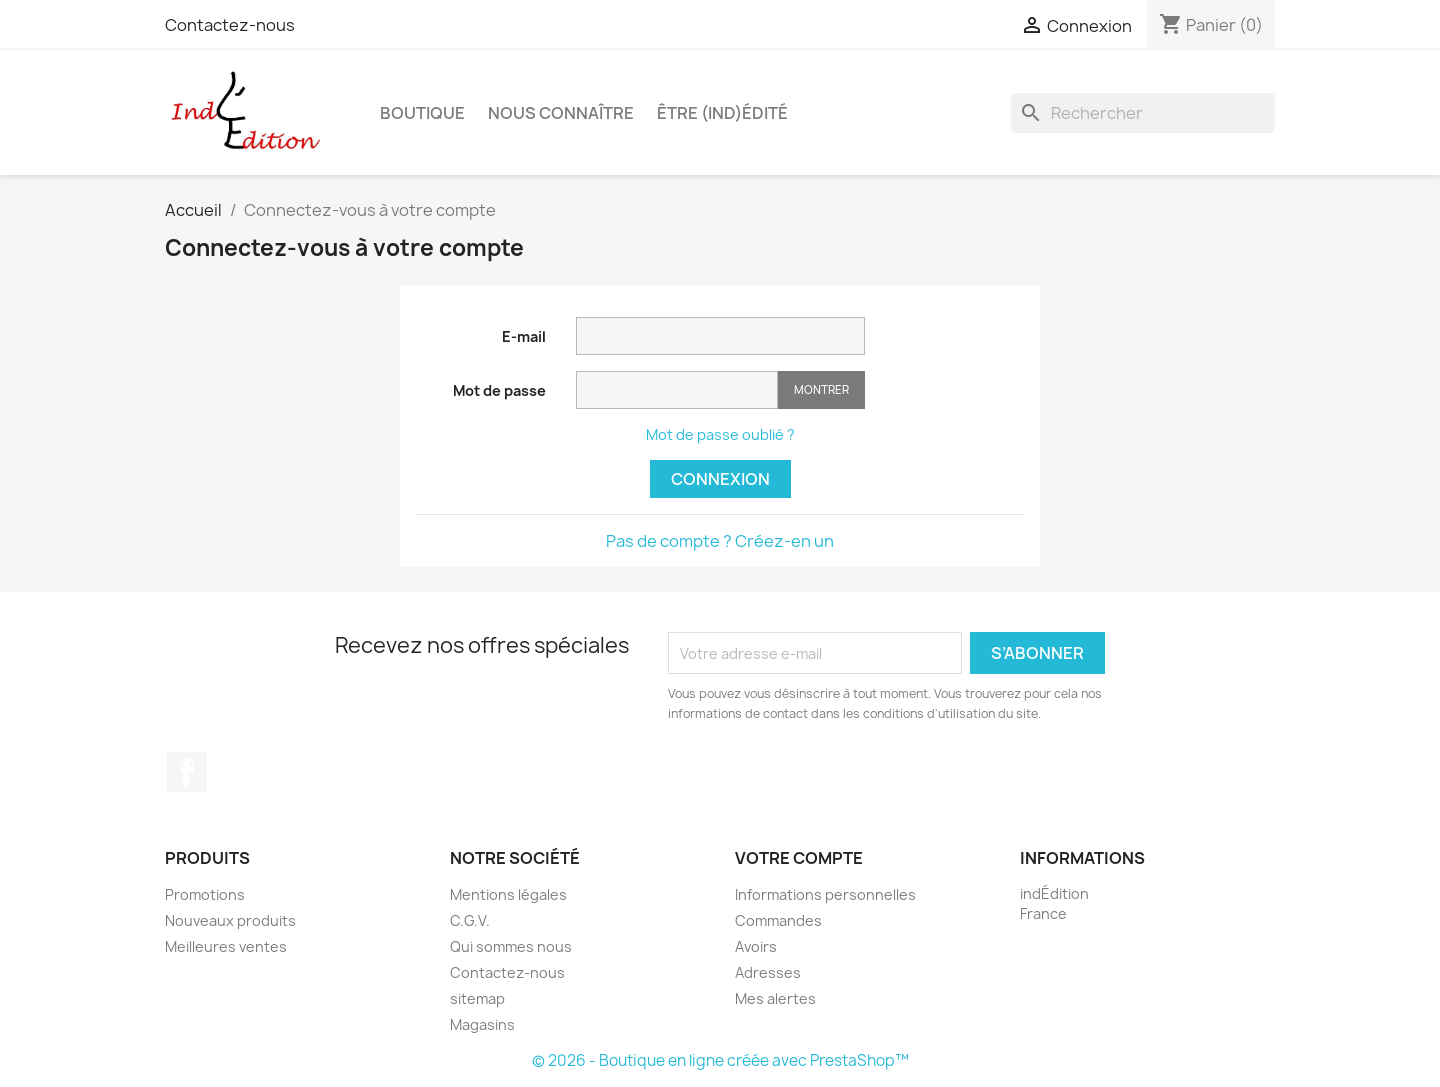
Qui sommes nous (511, 946)
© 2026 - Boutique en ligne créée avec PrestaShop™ (720, 1060)
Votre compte (799, 858)
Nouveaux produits (230, 920)
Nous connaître (561, 113)
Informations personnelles (825, 894)
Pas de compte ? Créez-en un (720, 541)
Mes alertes (775, 998)
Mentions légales (508, 894)
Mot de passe (499, 390)
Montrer (821, 389)
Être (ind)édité (722, 113)
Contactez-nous (230, 25)
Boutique (422, 113)
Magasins (482, 1024)
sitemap (477, 998)
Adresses (768, 972)
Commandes (778, 920)
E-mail (524, 336)
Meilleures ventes (226, 946)
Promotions (205, 894)
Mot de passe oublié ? (720, 434)
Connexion (720, 479)
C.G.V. (470, 920)
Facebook (187, 772)
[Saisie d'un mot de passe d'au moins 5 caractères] (677, 390)
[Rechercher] (1143, 113)
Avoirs (756, 946)
